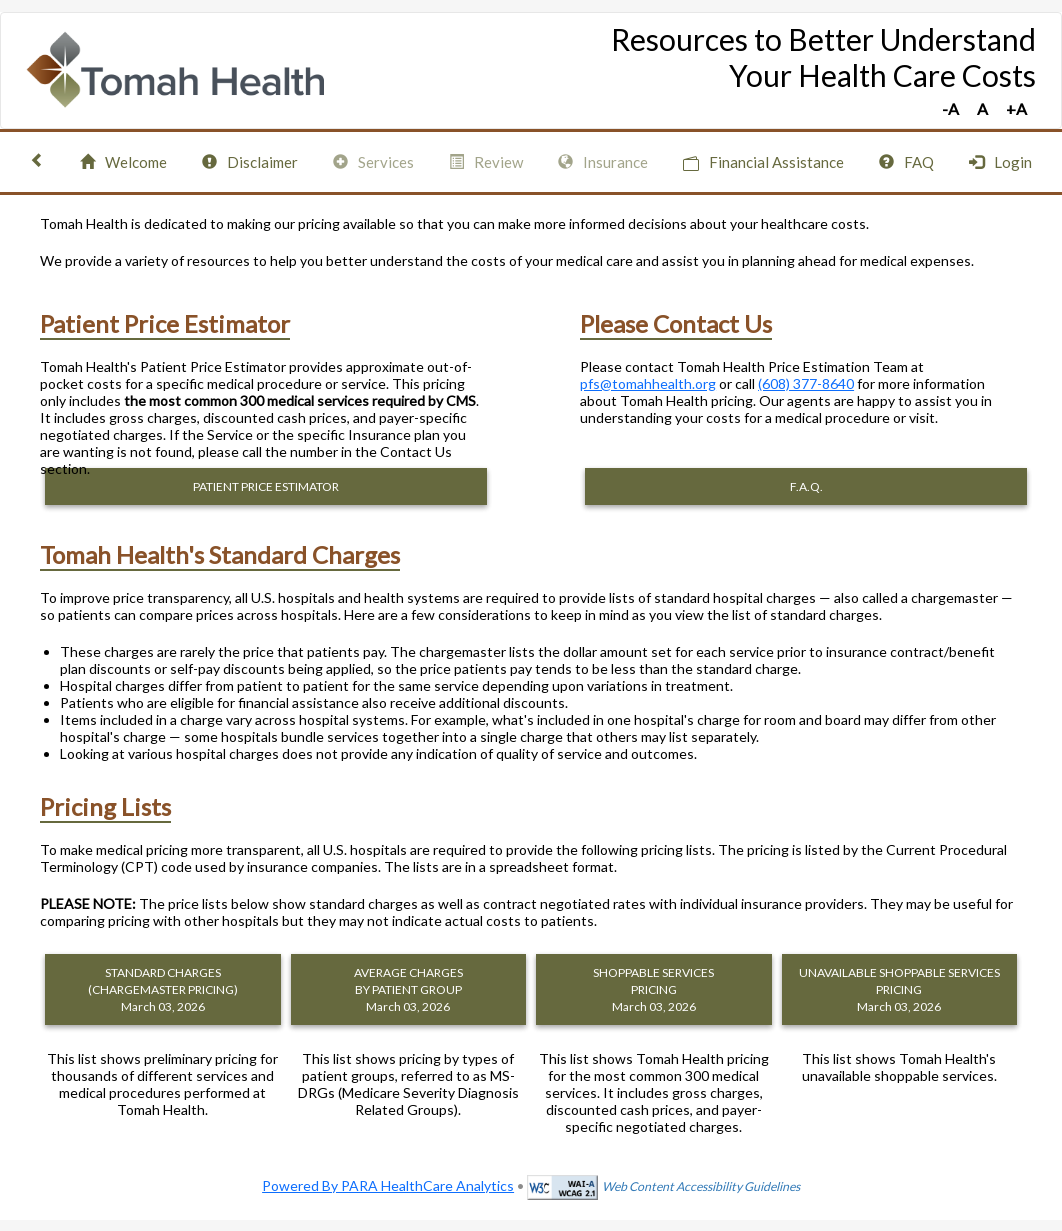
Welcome (123, 162)
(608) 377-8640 (806, 383)
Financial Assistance (763, 162)
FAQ (906, 162)
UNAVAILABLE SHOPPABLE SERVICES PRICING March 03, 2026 (899, 989)
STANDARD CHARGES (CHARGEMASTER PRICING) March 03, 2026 (163, 989)
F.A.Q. (806, 486)
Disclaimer (250, 162)
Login (1000, 162)
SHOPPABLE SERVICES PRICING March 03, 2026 (653, 989)
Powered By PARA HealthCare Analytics (388, 1185)
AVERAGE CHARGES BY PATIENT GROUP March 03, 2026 (408, 989)
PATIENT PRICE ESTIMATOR (266, 486)
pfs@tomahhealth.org (648, 383)
